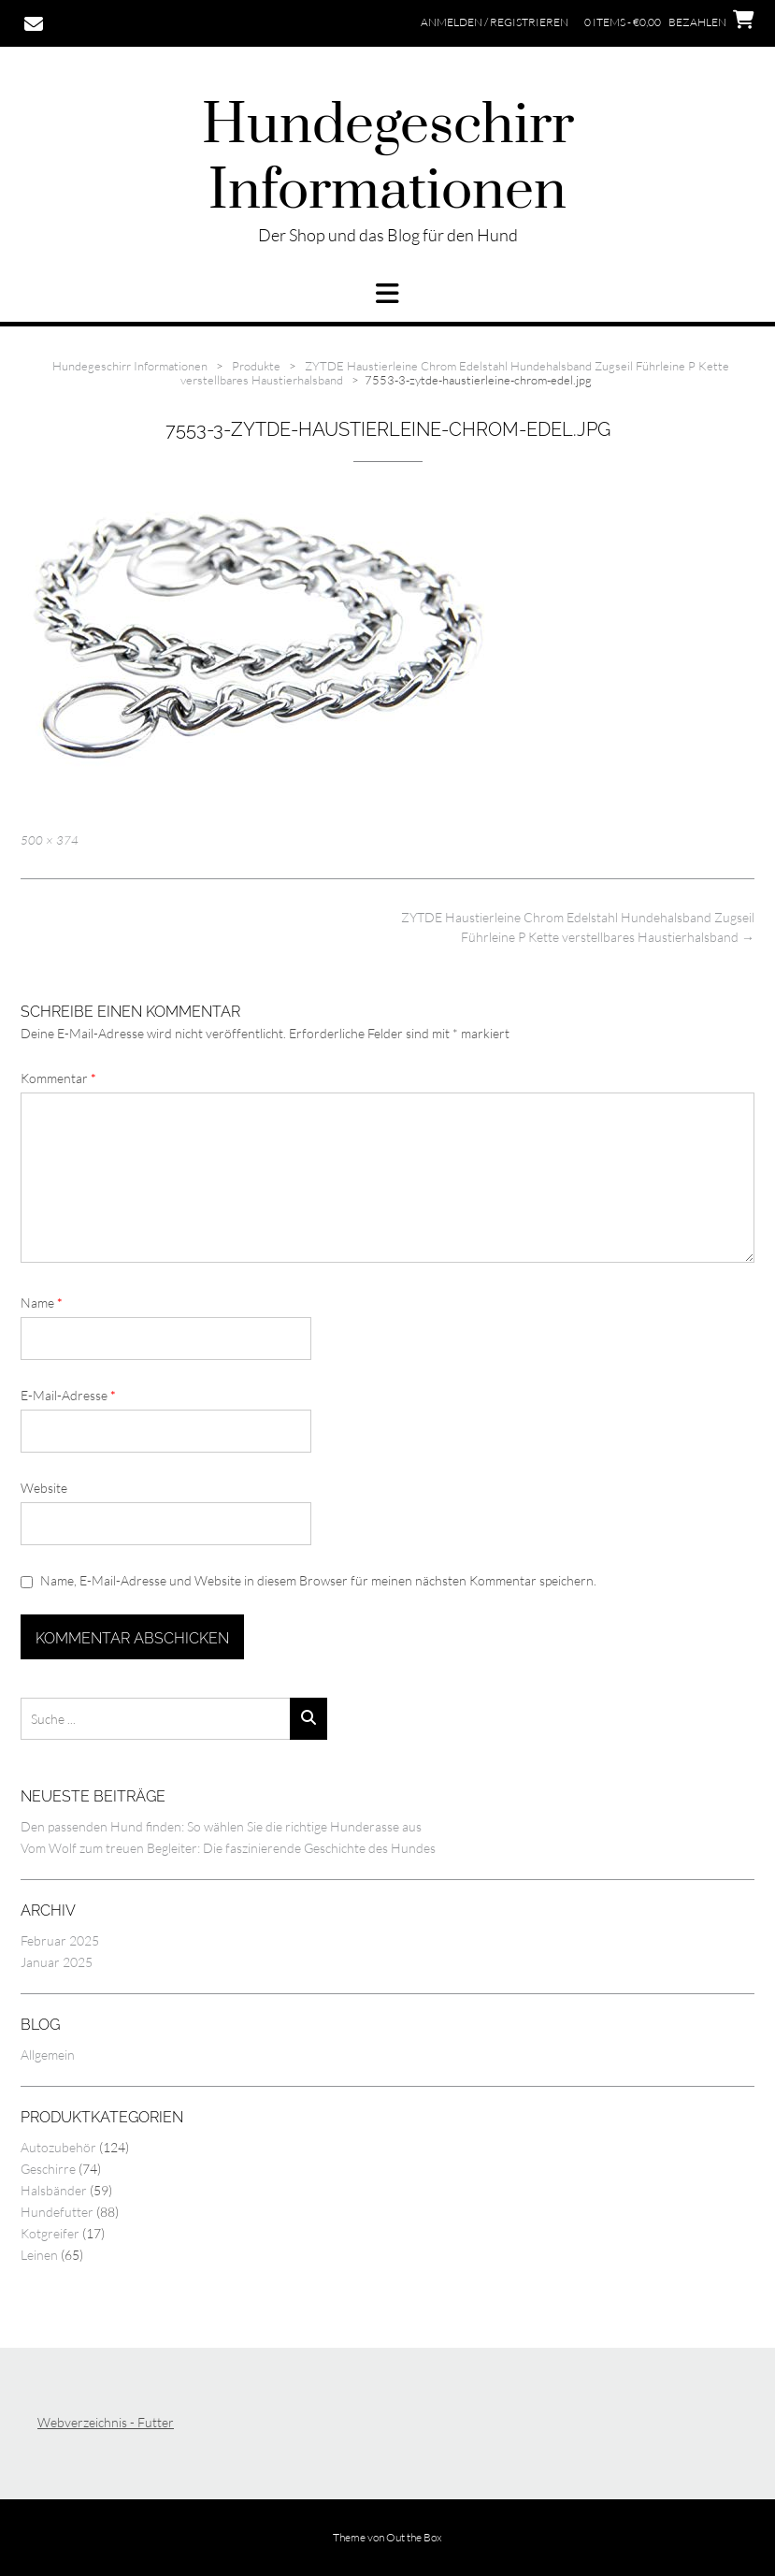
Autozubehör (58, 2147)
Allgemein (48, 2054)
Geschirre (48, 2169)
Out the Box (414, 2537)
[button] (387, 294)
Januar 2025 (57, 1962)
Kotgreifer (50, 2233)
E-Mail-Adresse (68, 1395)
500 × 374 (50, 839)
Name (42, 1302)
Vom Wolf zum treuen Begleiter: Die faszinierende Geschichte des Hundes (228, 1848)
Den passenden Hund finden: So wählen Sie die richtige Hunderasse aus (221, 1826)
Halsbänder (54, 2190)
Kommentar (58, 1078)
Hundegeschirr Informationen (388, 159)
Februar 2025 (60, 1940)
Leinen (39, 2255)
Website (44, 1488)
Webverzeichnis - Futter (105, 2422)
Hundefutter (57, 2212)
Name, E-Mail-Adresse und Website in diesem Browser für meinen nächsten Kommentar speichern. (318, 1580)
